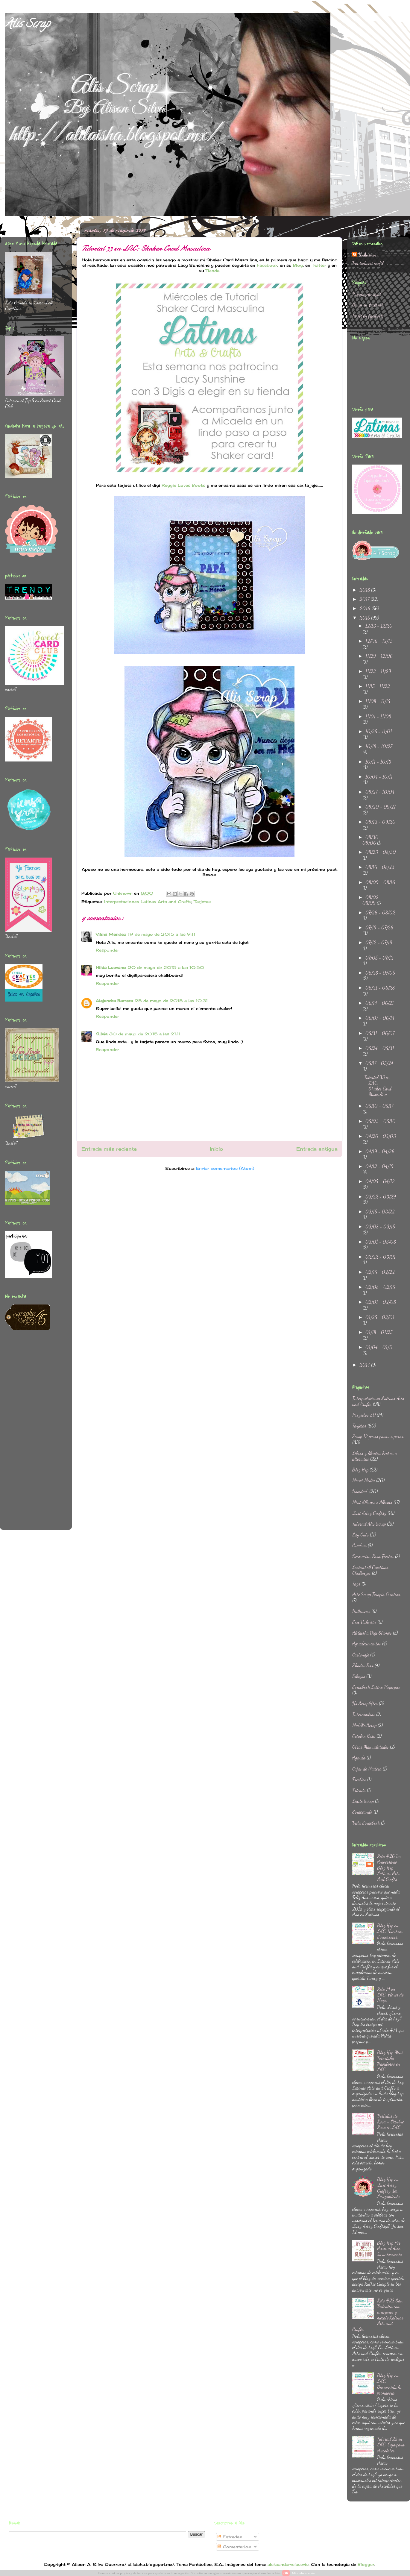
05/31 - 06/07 (379, 1033)
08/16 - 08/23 (379, 867)
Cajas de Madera (367, 1768)
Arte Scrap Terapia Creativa (376, 1594)
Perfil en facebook (367, 315)
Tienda (212, 270)
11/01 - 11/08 (378, 716)
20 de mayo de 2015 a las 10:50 (166, 967)
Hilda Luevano (111, 967)
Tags (356, 1583)
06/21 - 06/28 (380, 987)
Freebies (359, 1779)
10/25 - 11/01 (378, 731)
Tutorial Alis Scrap (369, 1524)
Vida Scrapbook (366, 1823)
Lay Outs (360, 1534)
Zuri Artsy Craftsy (369, 1513)
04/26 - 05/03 (380, 1136)
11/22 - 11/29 (378, 671)
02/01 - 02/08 (380, 1302)
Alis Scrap (27, 25)
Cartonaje (360, 1654)
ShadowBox (362, 1665)
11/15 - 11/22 (377, 686)
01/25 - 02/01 (379, 1317)
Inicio (216, 1149)
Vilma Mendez (111, 934)
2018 (365, 590)
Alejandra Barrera (114, 1000)
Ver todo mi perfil (367, 263)
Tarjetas (202, 901)
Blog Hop (360, 1469)
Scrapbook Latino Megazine (376, 1687)
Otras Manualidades (370, 1747)
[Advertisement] (29, 1434)
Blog (298, 265)
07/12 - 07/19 (378, 942)
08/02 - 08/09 (372, 900)
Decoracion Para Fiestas (373, 1556)
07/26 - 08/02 (380, 912)
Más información (303, 2573)
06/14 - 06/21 (379, 1003)
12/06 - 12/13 (379, 641)
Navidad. (360, 1491)
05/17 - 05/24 (379, 1063)
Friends (359, 1790)
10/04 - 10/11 (379, 776)
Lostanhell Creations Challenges (370, 1570)
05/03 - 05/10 (380, 1121)
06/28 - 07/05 (380, 973)
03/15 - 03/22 (380, 1211)
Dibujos (358, 1676)
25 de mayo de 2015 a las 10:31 (171, 1000)
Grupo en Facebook (368, 304)
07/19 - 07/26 (379, 927)
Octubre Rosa (363, 1736)
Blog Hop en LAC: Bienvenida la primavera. (389, 2384)
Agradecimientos (366, 1643)
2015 (365, 618)
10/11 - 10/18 (378, 761)
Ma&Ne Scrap (364, 1725)
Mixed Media (363, 1480)
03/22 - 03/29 (380, 1196)
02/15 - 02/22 (380, 1272)
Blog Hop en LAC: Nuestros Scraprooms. (390, 1931)
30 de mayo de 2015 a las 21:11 (144, 1033)
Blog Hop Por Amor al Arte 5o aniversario (389, 2248)
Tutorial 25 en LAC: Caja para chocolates (390, 2444)
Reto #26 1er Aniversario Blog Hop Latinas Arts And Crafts (389, 1867)
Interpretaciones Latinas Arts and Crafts (148, 901)
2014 (365, 1365)
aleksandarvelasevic (288, 2564)
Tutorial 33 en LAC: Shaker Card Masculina (377, 1085)
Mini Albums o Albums (372, 1502)
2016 (365, 608)
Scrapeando (362, 1812)
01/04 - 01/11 (379, 1347)
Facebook (267, 265)
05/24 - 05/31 (379, 1048)
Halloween (361, 1611)
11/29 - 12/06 (379, 656)
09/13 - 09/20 (380, 822)
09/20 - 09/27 (380, 807)
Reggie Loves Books (183, 485)
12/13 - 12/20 (379, 626)
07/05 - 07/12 (379, 958)
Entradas (230, 2536)
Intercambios (363, 1714)
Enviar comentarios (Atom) (225, 1168)
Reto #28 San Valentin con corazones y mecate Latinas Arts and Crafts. (377, 2315)
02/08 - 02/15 (380, 1287)
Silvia (101, 1033)
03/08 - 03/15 (380, 1226)
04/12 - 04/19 (379, 1166)
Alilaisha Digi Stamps (372, 1633)
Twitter (319, 265)
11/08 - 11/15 (377, 701)
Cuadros (359, 1545)
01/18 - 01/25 (379, 1332)
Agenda (358, 1757)
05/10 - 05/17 (379, 1106)
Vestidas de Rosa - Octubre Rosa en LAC (390, 2121)
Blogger (366, 2564)
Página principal (366, 294)
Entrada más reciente (109, 1149)
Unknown (367, 254)
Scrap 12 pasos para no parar (377, 1436)
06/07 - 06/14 (379, 1018)
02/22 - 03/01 (380, 1257)
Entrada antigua (317, 1149)
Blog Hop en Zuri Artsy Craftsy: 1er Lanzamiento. (389, 2187)
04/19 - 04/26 (379, 1151)
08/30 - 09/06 (372, 840)
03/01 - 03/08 (380, 1242)
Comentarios (234, 2546)
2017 (365, 599)
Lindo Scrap (363, 1801)
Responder (107, 950)
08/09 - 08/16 (380, 882)
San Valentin (364, 1622)
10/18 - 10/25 (379, 746)
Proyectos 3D (364, 1415)
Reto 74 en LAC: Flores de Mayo (390, 1994)
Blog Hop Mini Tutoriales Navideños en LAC (390, 2061)
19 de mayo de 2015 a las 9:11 (161, 934)
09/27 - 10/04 (379, 792)
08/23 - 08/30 (380, 852)
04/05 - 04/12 (380, 1181)
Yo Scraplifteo (365, 1703)
